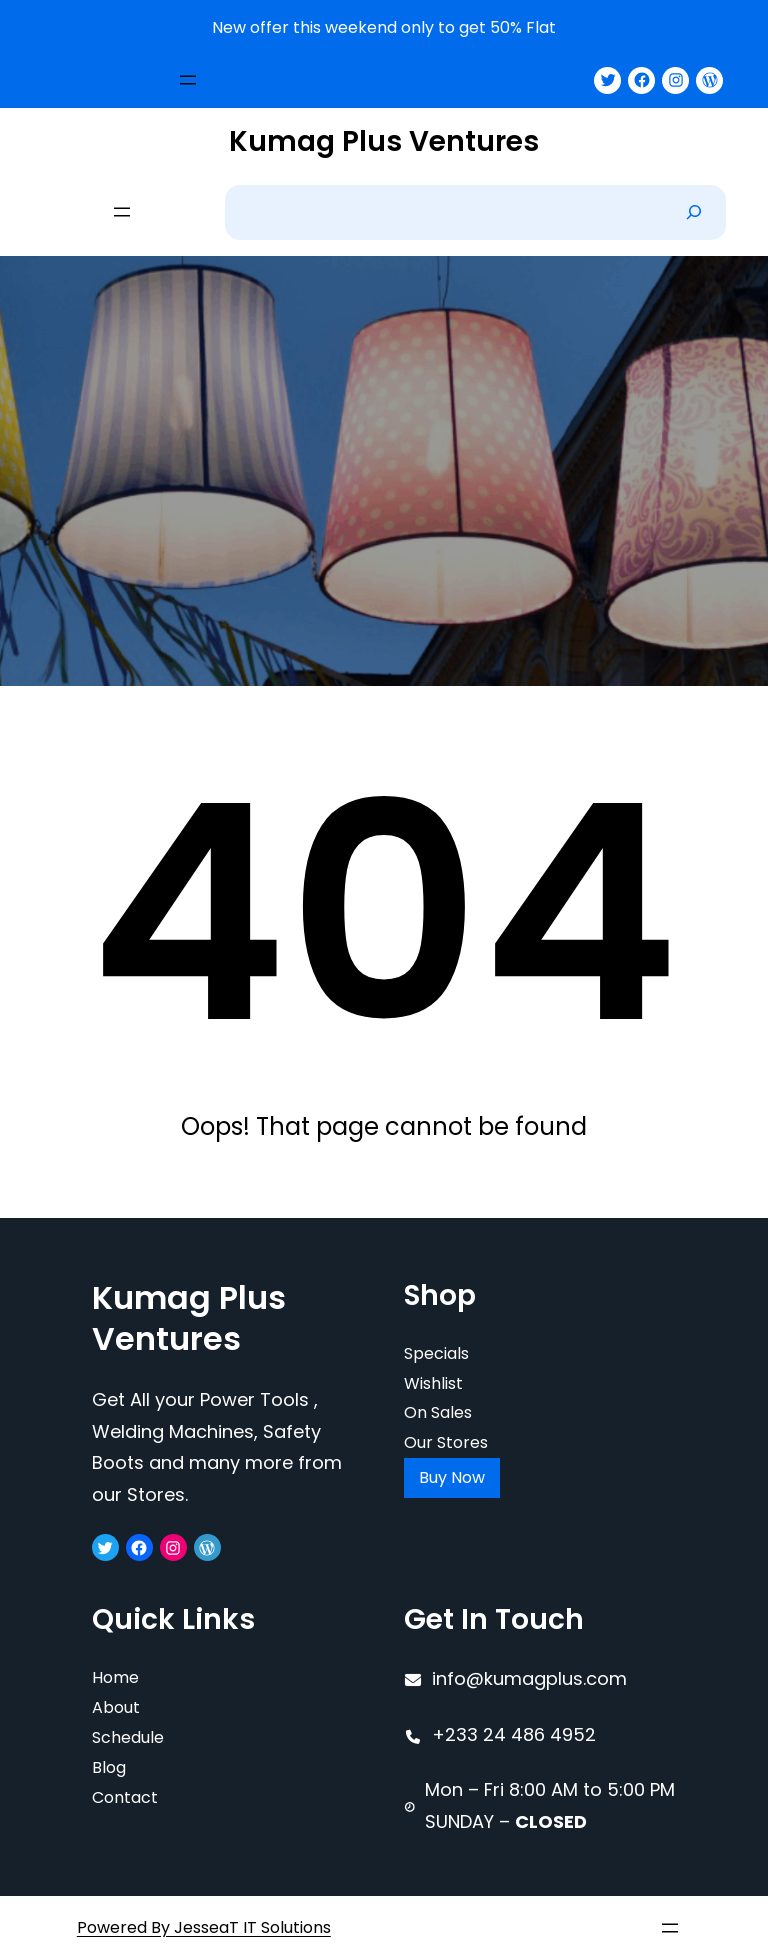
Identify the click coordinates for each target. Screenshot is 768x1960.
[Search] (694, 212)
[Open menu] (188, 80)
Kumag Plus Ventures (384, 141)
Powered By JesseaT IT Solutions (204, 1927)
